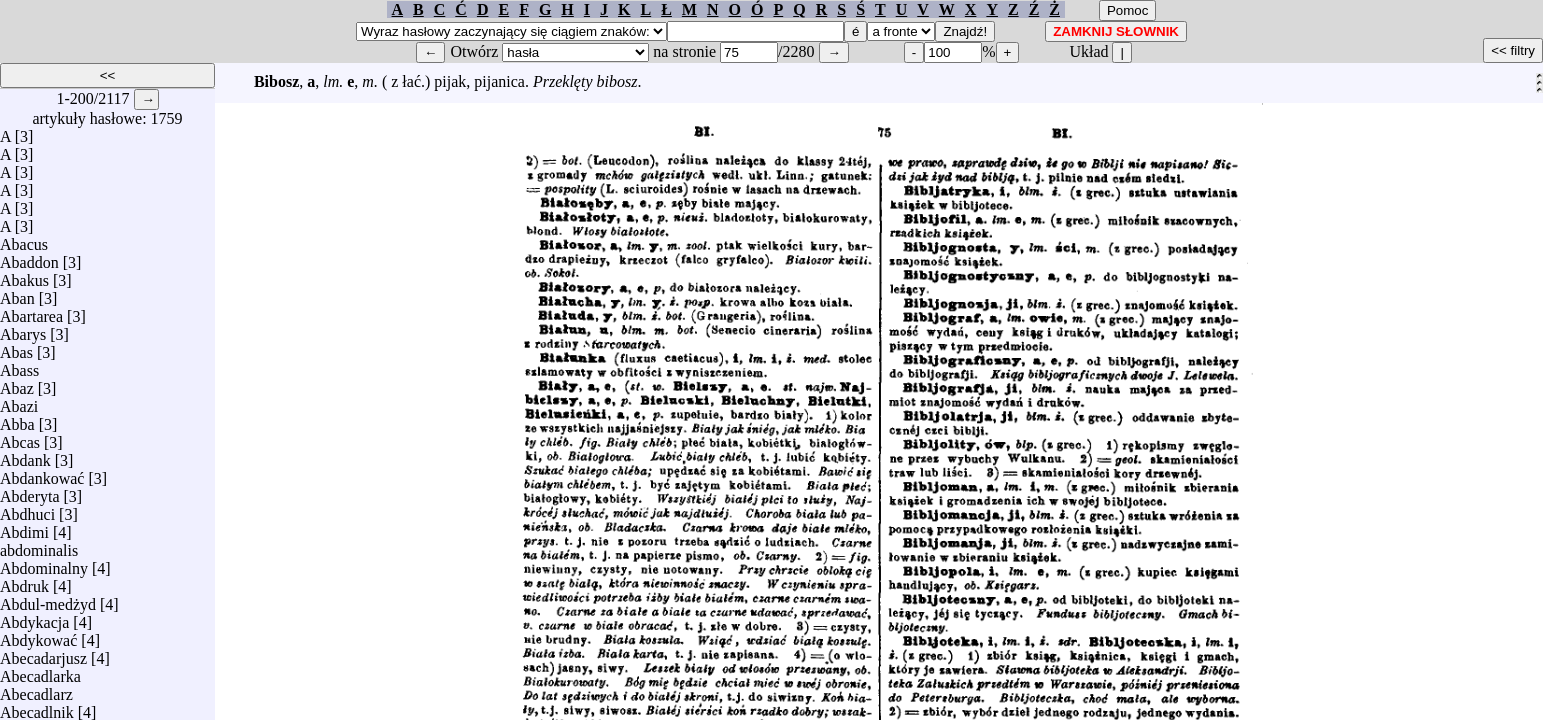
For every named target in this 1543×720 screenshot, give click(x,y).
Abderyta (30, 491)
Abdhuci (27, 509)
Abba (17, 419)
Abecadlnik (37, 707)
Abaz (17, 383)
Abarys (23, 329)
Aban (17, 293)
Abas (16, 347)
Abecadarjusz (43, 653)
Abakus (24, 275)
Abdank (25, 455)
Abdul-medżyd (48, 599)
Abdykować (38, 635)
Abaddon (29, 257)
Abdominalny (44, 563)
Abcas (20, 437)
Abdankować (42, 473)
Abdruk (24, 581)
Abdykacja (34, 617)
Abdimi (24, 527)
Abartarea (31, 311)
